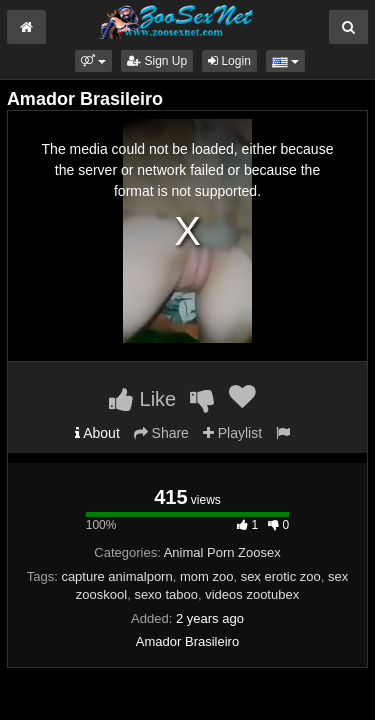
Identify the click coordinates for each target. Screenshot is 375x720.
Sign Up (157, 61)
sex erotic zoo (281, 576)
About (97, 433)
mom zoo (206, 576)
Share (161, 433)
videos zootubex (252, 594)
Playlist (232, 433)
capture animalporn (116, 576)
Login (229, 61)
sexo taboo (166, 594)
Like (142, 399)
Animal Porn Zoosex (222, 552)
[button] (93, 61)
